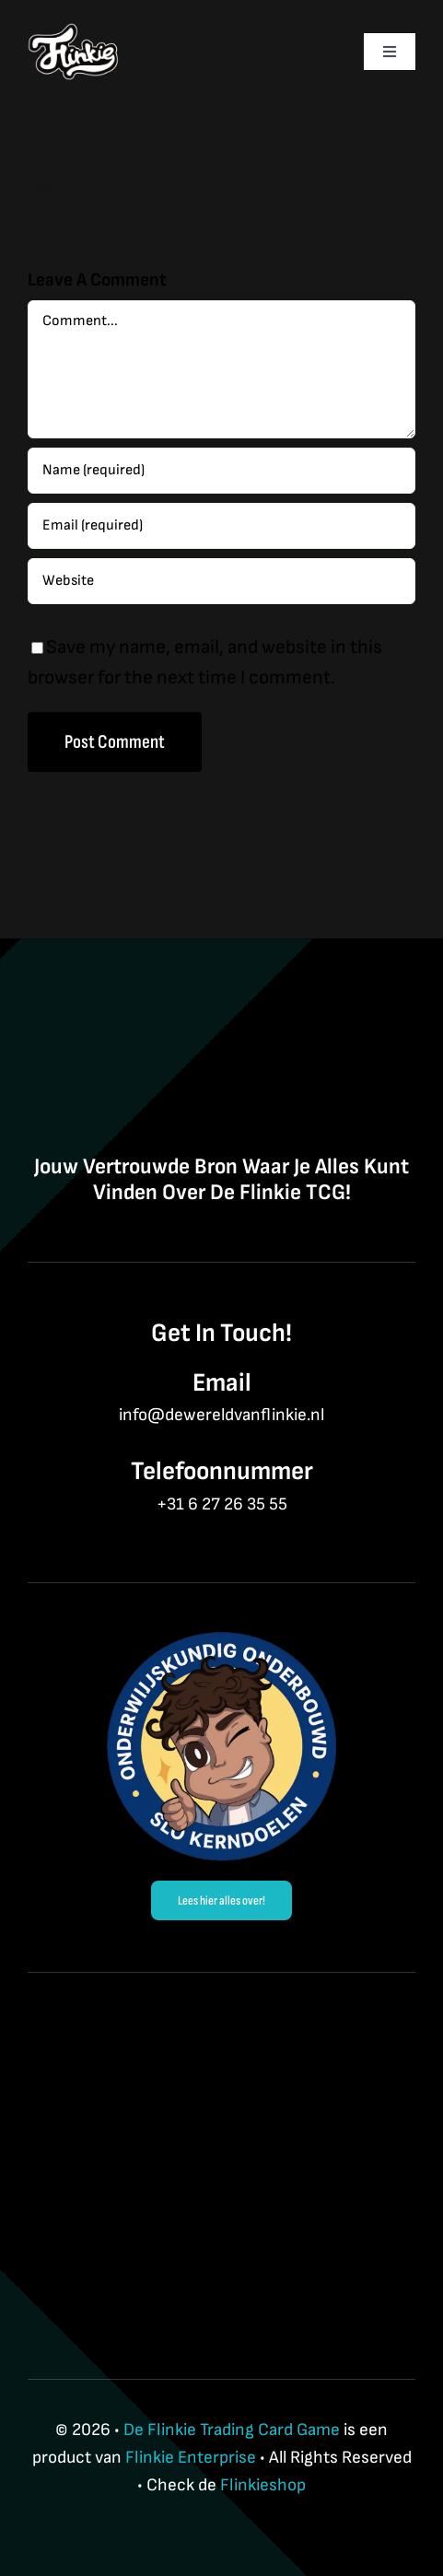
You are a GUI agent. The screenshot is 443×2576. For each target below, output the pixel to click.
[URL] (221, 581)
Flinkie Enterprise (190, 2457)
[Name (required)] (221, 471)
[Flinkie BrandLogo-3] (74, 32)
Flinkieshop (263, 2485)
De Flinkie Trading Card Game (231, 2430)
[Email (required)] (221, 526)
